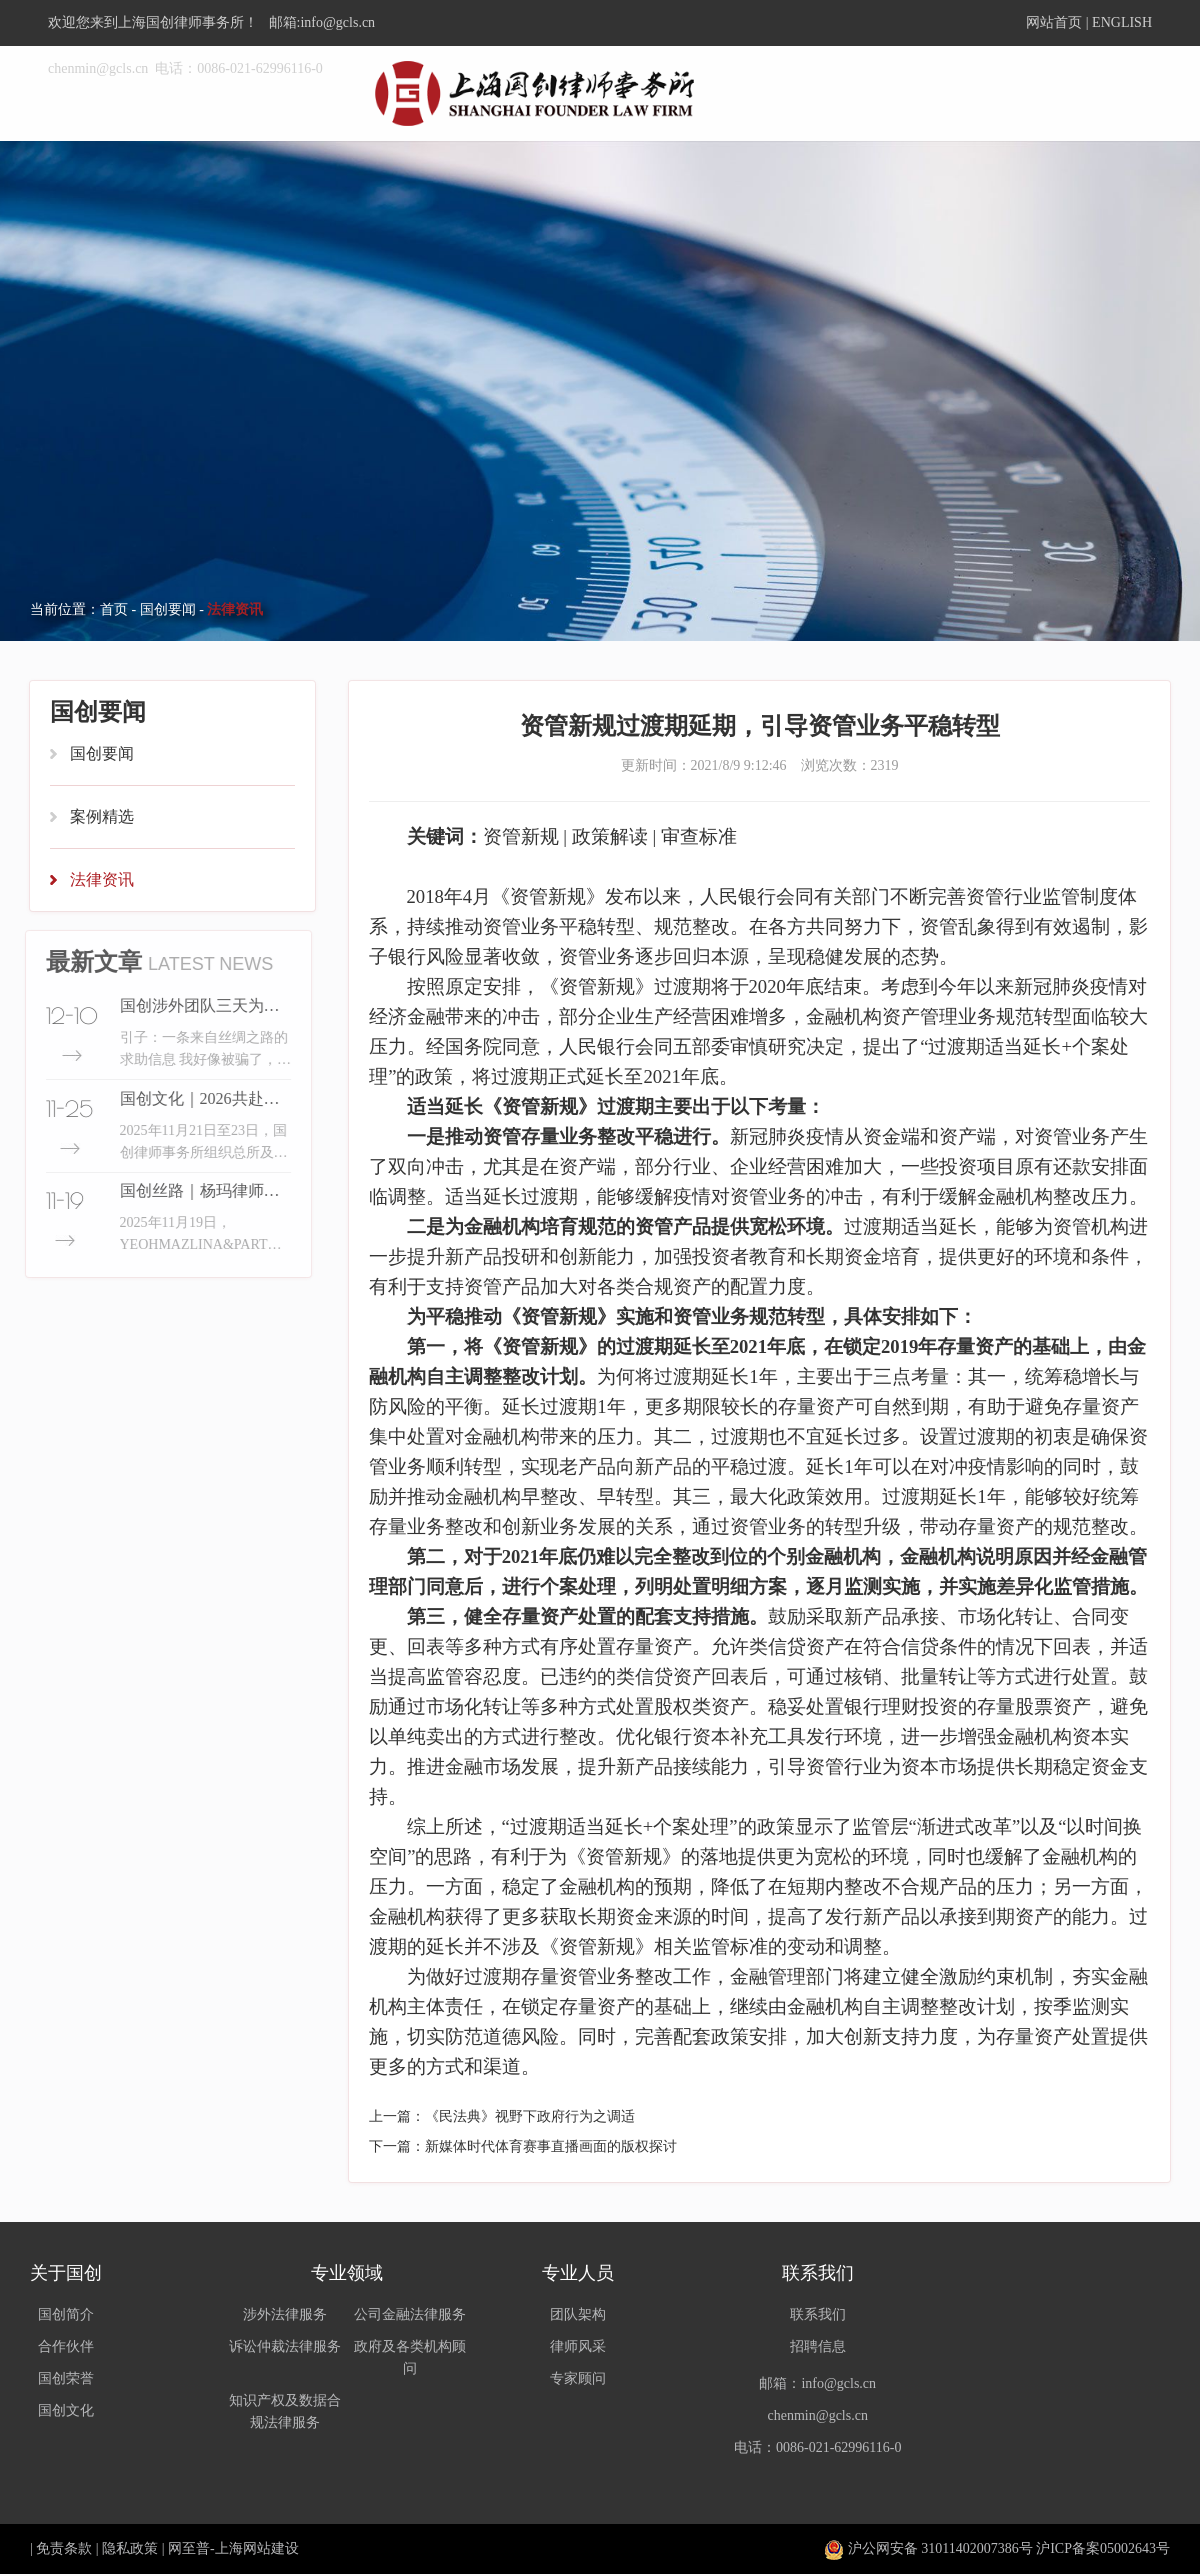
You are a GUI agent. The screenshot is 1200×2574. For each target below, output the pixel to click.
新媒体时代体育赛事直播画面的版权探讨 (551, 2146)
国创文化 (66, 2410)
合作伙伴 (66, 2346)
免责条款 (64, 2548)
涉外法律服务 (285, 2314)
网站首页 (1054, 22)
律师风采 (578, 2346)
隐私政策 (130, 2548)
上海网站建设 (257, 2548)
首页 (114, 609)
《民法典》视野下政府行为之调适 (530, 2116)
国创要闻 (168, 609)
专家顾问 (578, 2378)
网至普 (189, 2548)
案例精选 (102, 816)
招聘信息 (818, 2346)
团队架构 (578, 2314)
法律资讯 (102, 879)
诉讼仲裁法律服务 (285, 2346)
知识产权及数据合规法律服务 (285, 2411)
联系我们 (818, 2314)
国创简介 (66, 2314)
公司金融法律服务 (410, 2314)
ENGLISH (1122, 22)
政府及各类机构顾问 (410, 2357)
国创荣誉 (66, 2378)
